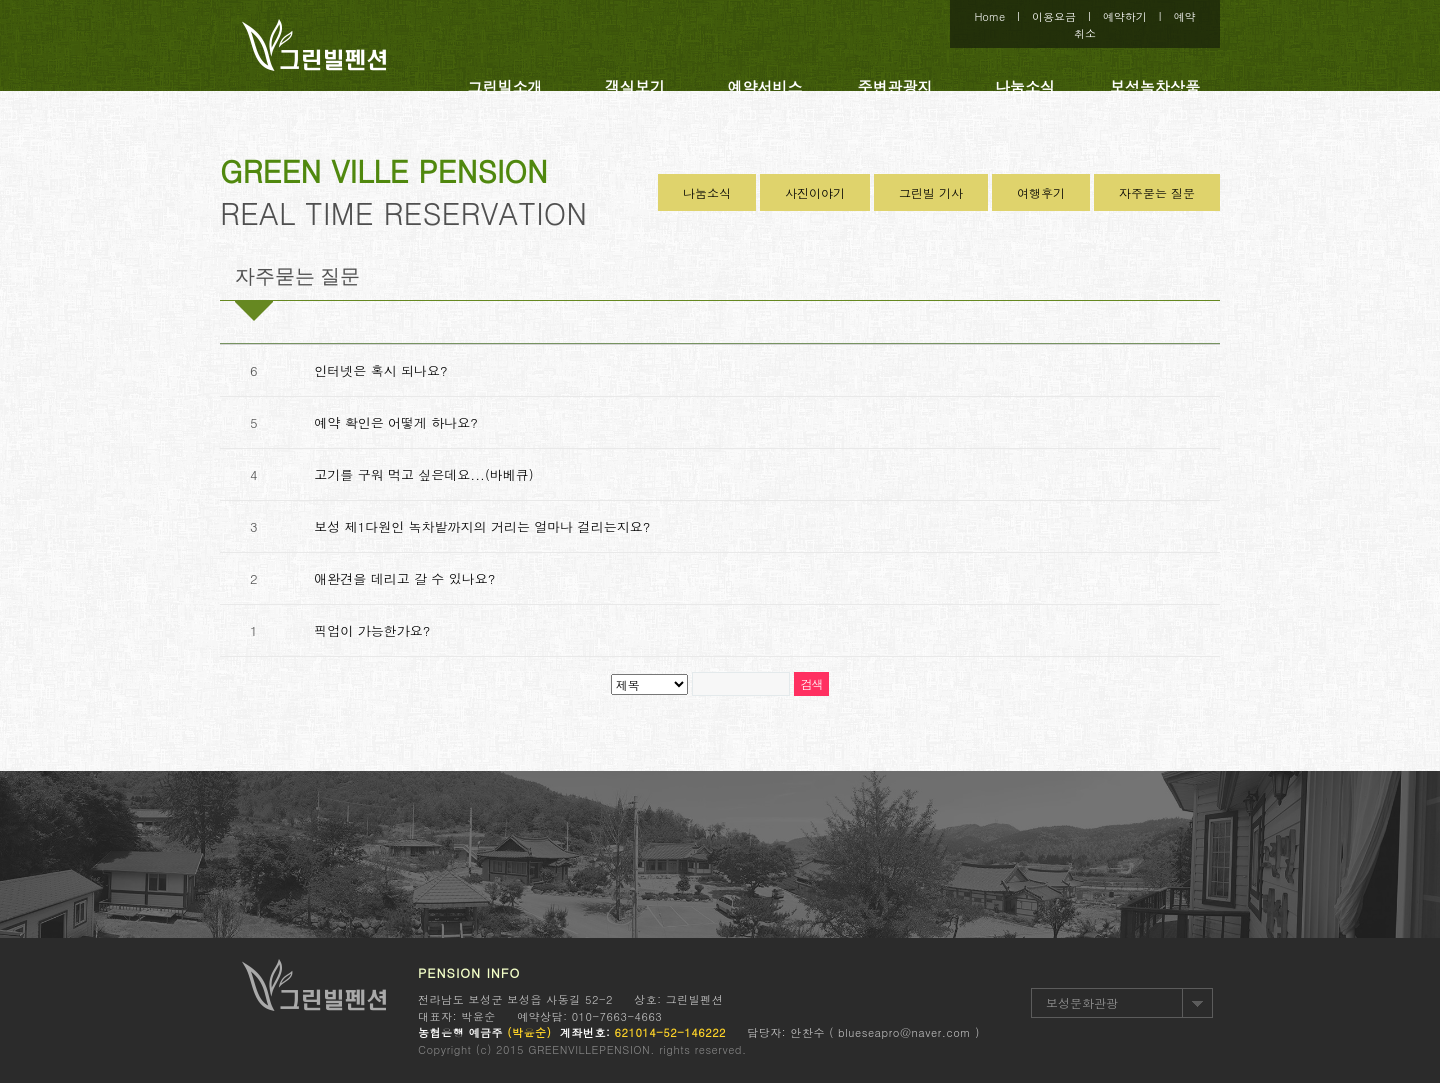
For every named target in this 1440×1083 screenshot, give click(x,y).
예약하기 (1125, 16)
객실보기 (635, 86)
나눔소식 (1025, 86)
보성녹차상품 (1155, 86)
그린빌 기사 (931, 192)
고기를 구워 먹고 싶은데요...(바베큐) (423, 474)
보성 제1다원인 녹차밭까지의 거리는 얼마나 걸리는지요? (482, 526)
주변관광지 (895, 86)
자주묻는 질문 (1157, 192)
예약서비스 (765, 86)
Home (989, 16)
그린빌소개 (505, 86)
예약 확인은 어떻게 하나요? (396, 422)
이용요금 (1054, 16)
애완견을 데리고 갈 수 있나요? (404, 578)
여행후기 (1041, 192)
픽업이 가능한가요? (372, 630)
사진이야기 (815, 192)
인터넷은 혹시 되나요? (380, 370)
